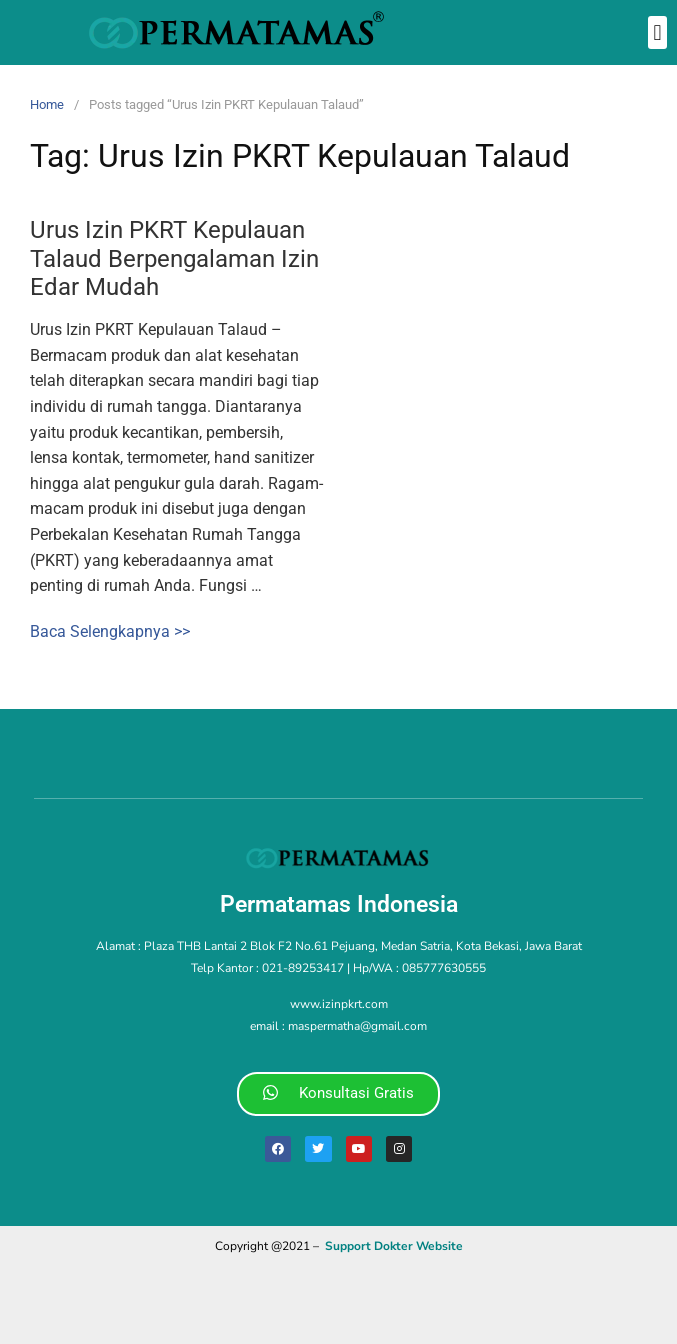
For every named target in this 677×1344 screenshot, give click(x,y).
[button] (657, 32)
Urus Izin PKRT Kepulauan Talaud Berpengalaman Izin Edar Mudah (174, 259)
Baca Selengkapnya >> (110, 631)
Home (47, 104)
